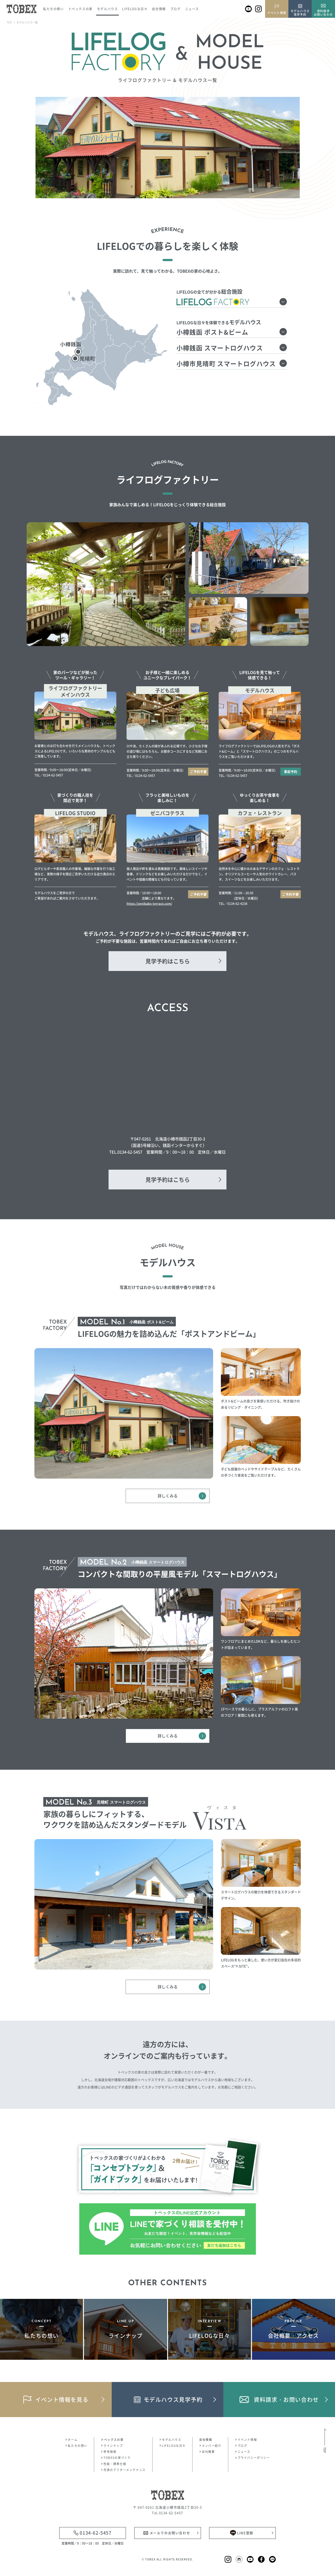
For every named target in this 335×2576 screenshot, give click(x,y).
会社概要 (208, 2451)
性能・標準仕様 (114, 2464)
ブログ (175, 8)
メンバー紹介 (211, 2445)
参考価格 (109, 2451)
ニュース (192, 8)
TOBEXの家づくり (117, 2457)
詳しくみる (168, 1496)
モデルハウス (171, 2439)
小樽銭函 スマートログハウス (219, 348)
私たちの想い (53, 8)
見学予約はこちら (167, 961)
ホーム (72, 2439)
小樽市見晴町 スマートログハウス (226, 364)
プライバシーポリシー (254, 2457)
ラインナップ (113, 2445)
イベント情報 (247, 2439)
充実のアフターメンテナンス (124, 2470)
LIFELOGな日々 (134, 8)
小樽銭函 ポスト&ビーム (212, 333)
